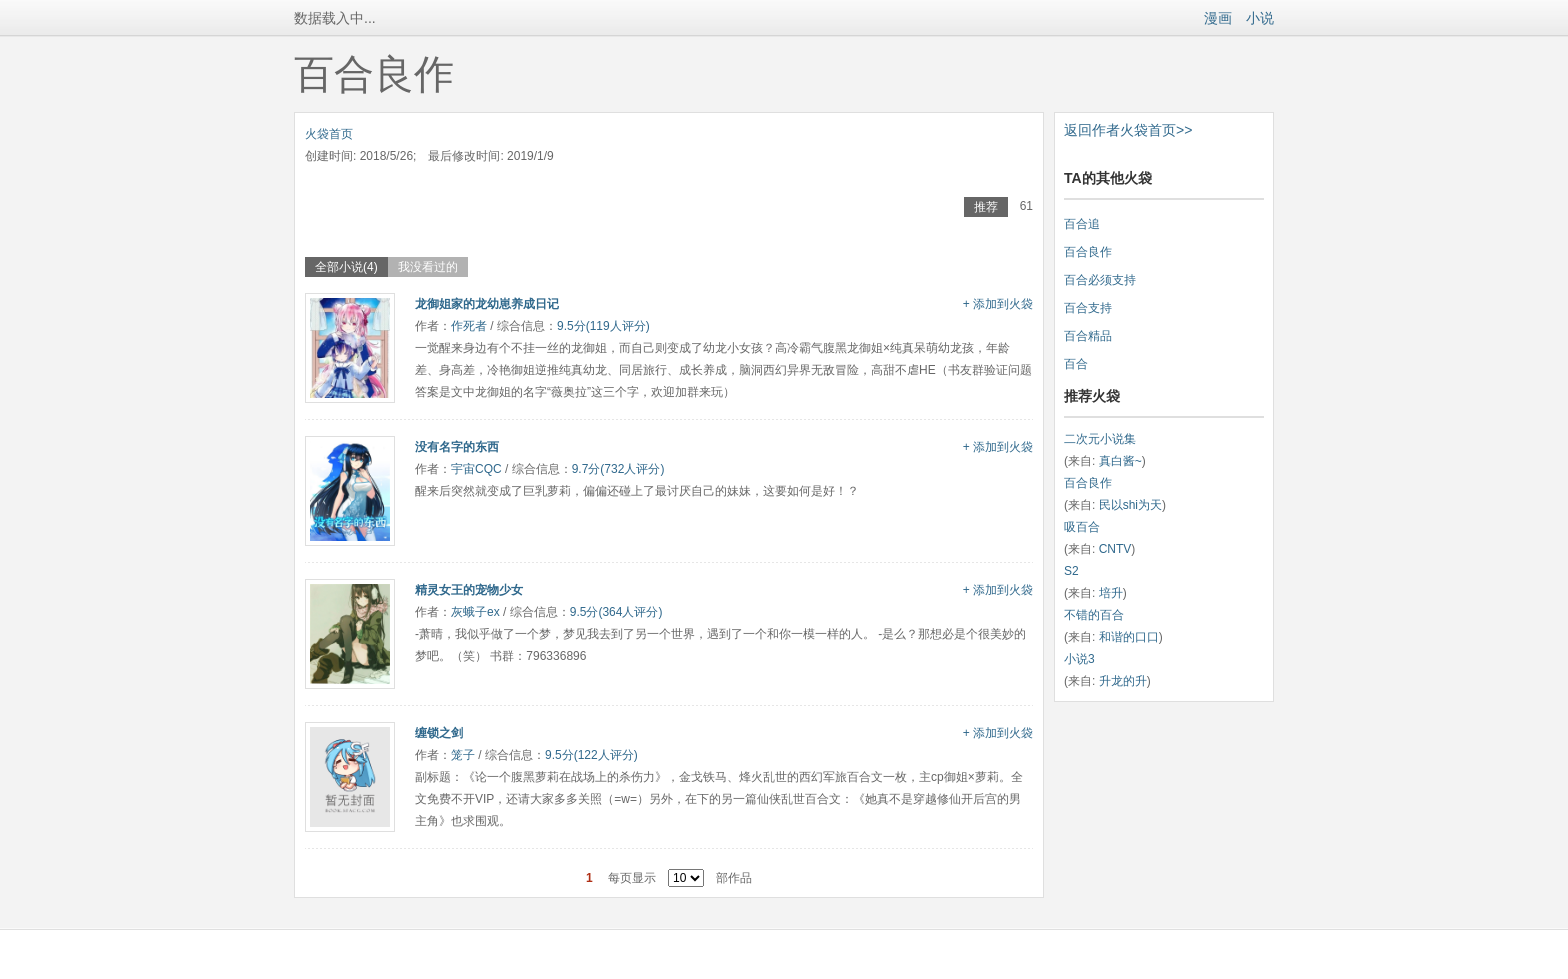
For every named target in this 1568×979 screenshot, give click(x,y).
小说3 (1079, 659)
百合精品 (1088, 336)
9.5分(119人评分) (603, 326)
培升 (1111, 593)
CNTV (1115, 549)
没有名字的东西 (457, 447)
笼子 (463, 755)
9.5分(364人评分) (616, 612)
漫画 (1218, 18)
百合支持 (1088, 308)
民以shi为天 (1130, 505)
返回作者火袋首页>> (1128, 130)
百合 (1076, 364)
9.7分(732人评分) (618, 469)
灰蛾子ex (475, 612)
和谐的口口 (1129, 637)
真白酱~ (1120, 461)
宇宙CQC (476, 469)
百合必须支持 (1100, 280)
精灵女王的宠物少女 (469, 590)
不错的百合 (1094, 615)
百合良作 (1088, 252)
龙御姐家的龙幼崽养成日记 (487, 304)
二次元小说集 (1100, 439)
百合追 (1082, 224)
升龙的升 (1123, 681)
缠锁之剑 (439, 733)
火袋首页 (329, 134)
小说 (1260, 18)
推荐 (986, 207)
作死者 (469, 326)
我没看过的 (428, 267)
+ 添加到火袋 (998, 304)
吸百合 (1082, 527)
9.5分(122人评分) (591, 755)
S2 (1071, 571)
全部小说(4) (346, 267)
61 (1026, 206)
